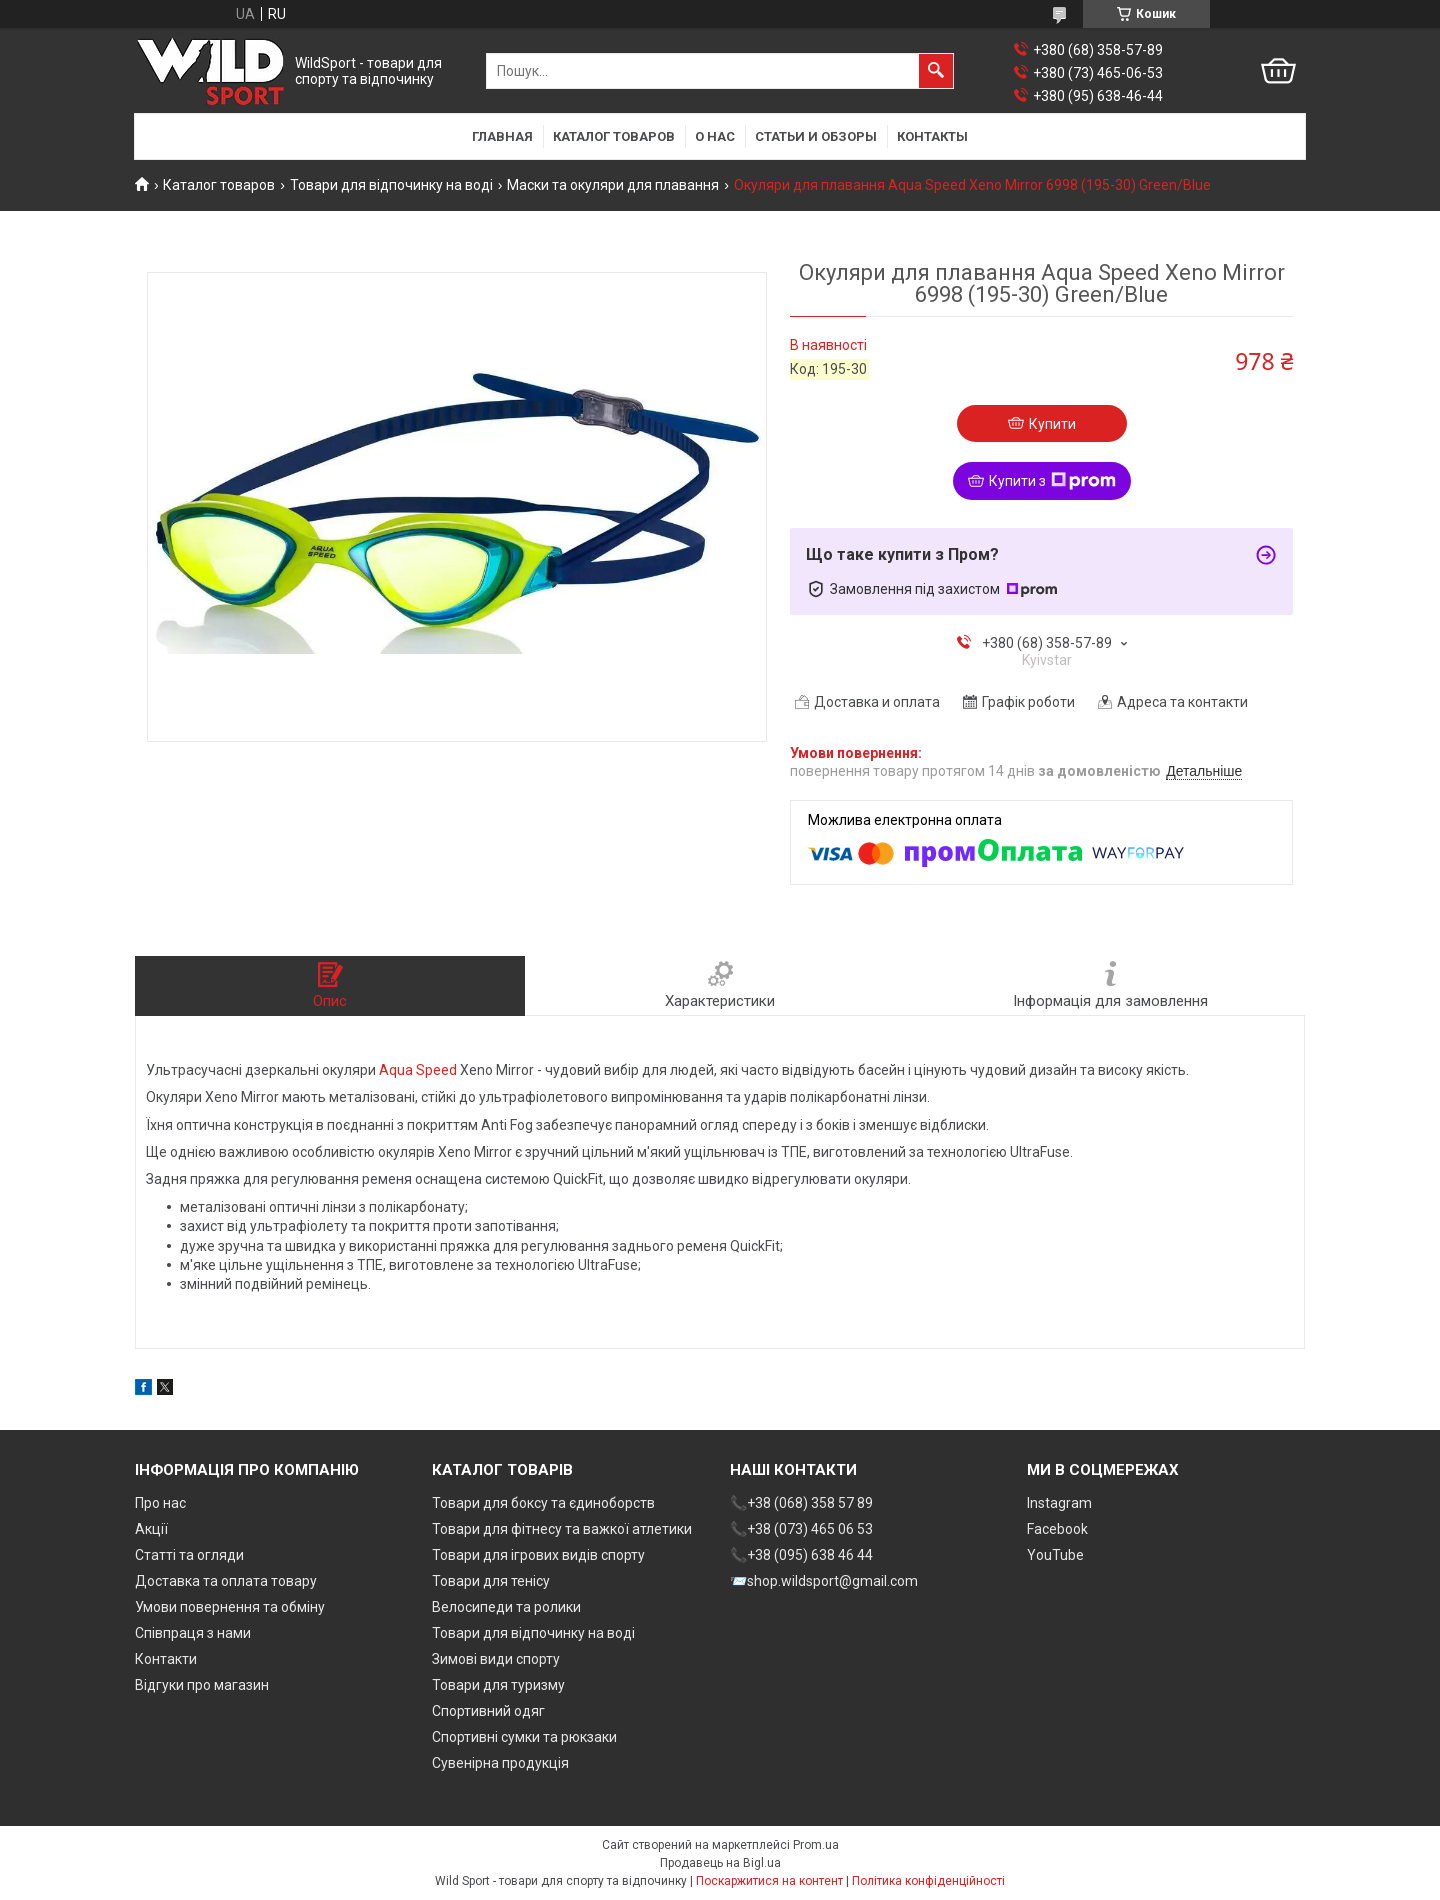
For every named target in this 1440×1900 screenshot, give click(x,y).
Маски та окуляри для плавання (613, 185)
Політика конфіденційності (928, 1881)
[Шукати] (936, 71)
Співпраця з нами (193, 1633)
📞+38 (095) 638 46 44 (801, 1555)
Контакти (166, 1659)
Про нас (160, 1503)
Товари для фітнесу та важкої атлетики (562, 1529)
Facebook (1057, 1529)
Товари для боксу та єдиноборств (543, 1503)
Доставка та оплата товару (226, 1581)
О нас (715, 136)
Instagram (1059, 1503)
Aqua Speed (418, 1070)
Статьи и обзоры (816, 136)
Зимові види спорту (496, 1659)
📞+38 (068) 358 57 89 (801, 1503)
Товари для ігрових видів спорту (538, 1555)
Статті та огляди (189, 1555)
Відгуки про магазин (202, 1685)
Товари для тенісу (491, 1581)
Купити (1052, 424)
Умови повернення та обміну (230, 1607)
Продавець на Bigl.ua (720, 1863)
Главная (502, 136)
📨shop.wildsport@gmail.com (824, 1581)
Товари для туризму (498, 1685)
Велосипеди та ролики (506, 1607)
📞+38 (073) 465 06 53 (801, 1529)
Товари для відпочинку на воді (391, 185)
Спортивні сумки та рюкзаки (524, 1737)
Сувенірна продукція (500, 1763)
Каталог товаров (614, 136)
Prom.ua (816, 1845)
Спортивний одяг (488, 1711)
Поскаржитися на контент (769, 1881)
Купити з (1052, 481)
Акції (151, 1529)
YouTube (1055, 1555)
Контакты (932, 136)
